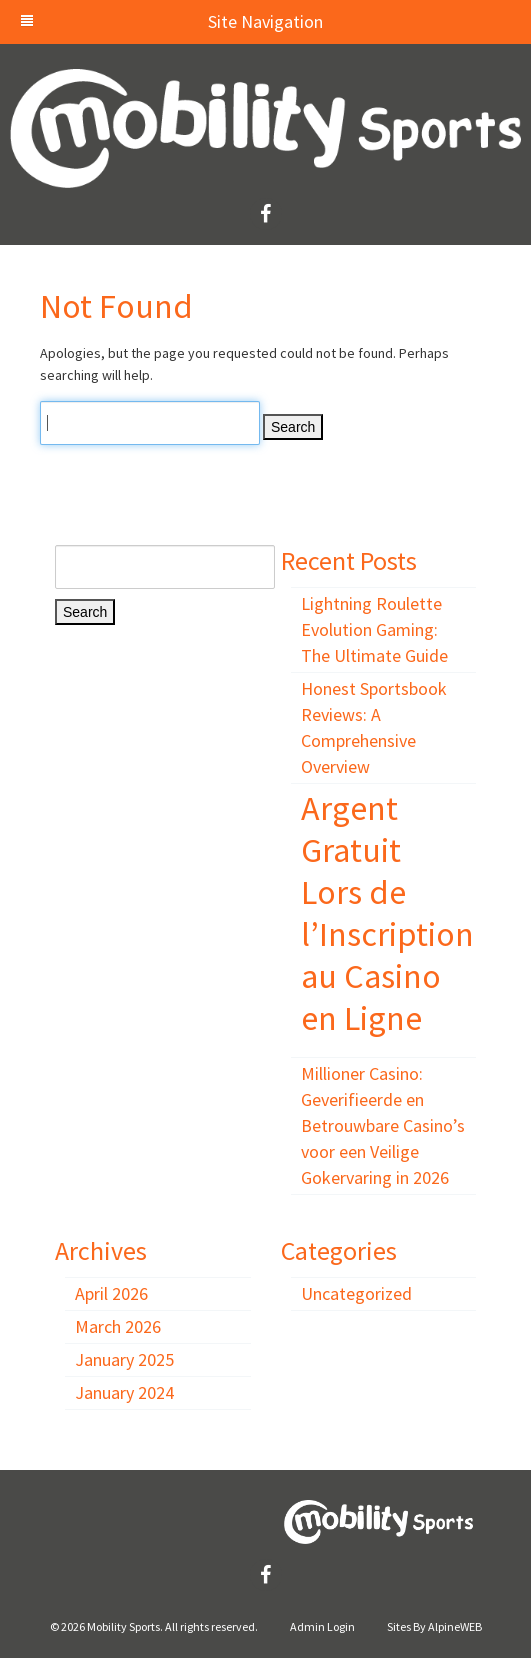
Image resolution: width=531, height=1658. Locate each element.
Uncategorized (356, 1293)
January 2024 (124, 1392)
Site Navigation (171, 21)
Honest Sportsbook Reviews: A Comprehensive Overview (374, 727)
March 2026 (118, 1326)
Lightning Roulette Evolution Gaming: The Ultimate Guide (374, 629)
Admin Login (322, 1626)
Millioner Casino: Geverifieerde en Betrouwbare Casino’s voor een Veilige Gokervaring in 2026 (383, 1125)
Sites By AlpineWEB (434, 1626)
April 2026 (111, 1293)
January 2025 (124, 1359)
